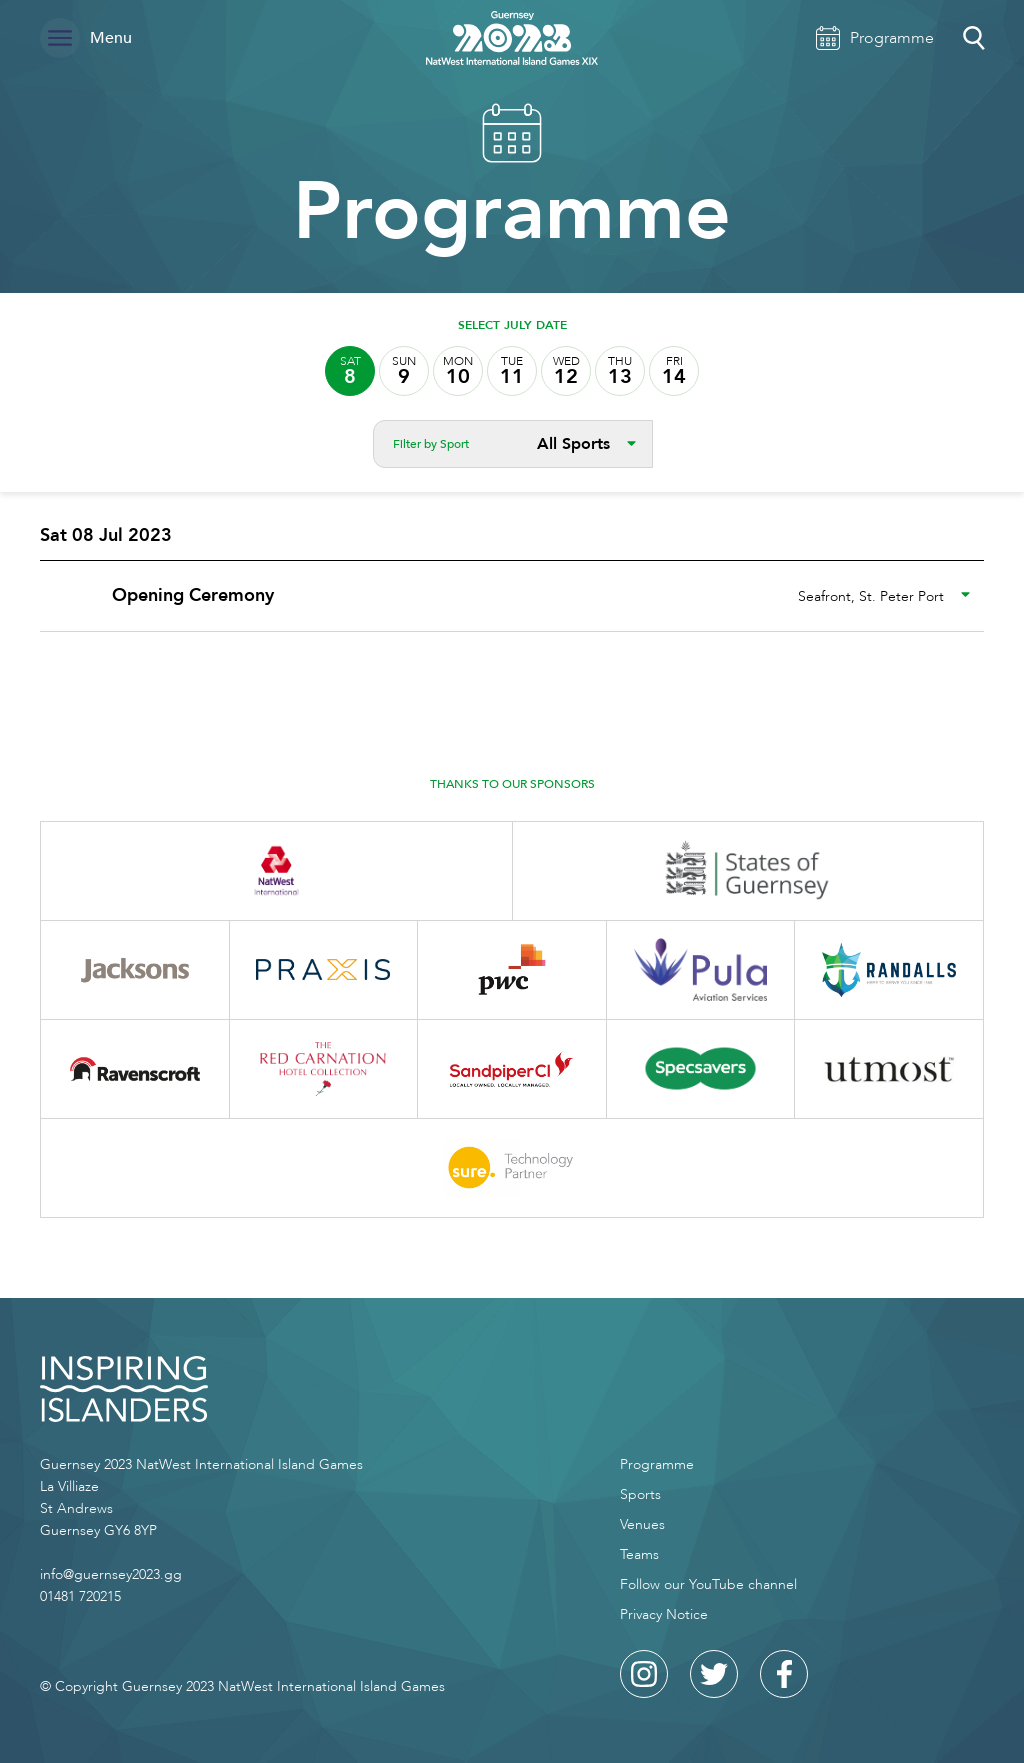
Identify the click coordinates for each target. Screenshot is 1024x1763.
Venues (642, 1524)
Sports (640, 1494)
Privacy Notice (664, 1614)
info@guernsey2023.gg (111, 1574)
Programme (657, 1464)
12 (566, 371)
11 (512, 371)
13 (620, 371)
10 (458, 371)
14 (674, 371)
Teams (639, 1554)
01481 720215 (80, 1596)
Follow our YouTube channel (708, 1584)
